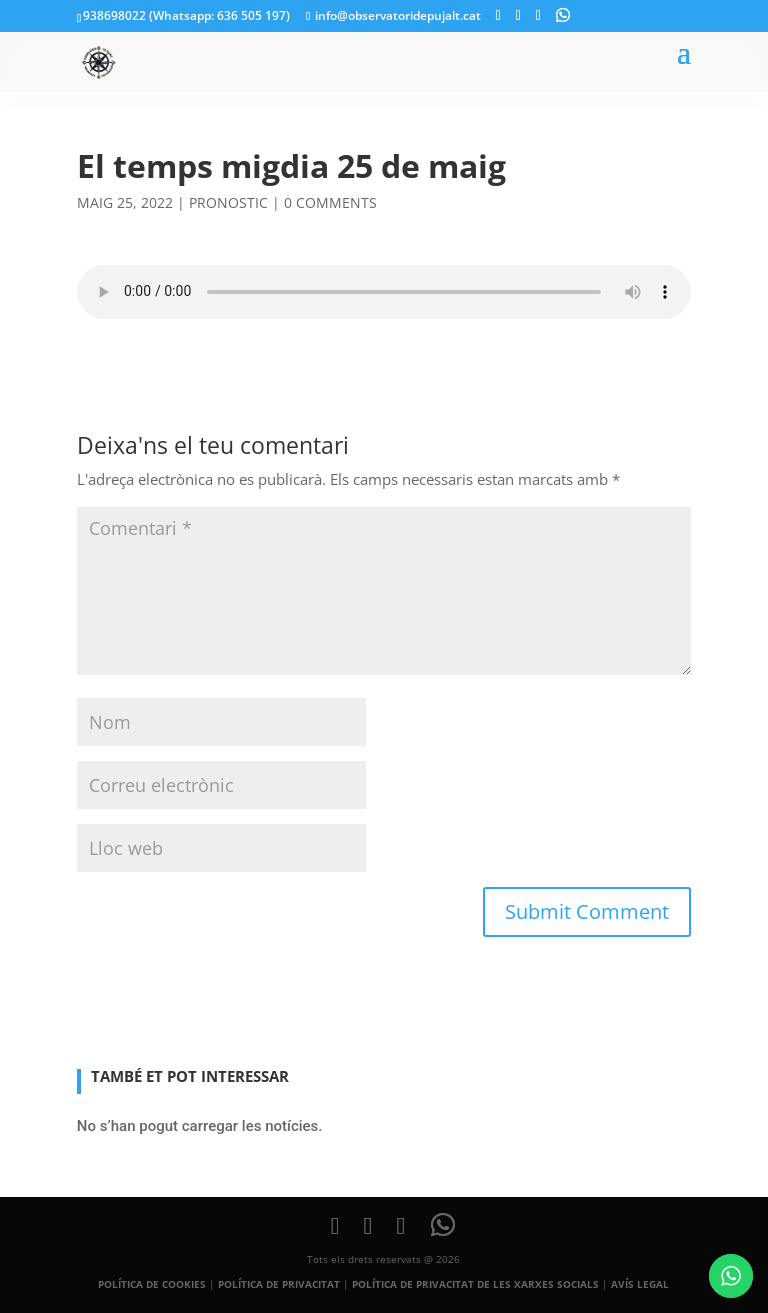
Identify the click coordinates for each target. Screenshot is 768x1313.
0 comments (330, 202)
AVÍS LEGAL (640, 1284)
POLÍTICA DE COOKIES (152, 1284)
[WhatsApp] (563, 15)
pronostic (228, 202)
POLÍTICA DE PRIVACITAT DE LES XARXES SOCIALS (475, 1284)
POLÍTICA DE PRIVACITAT (279, 1284)
